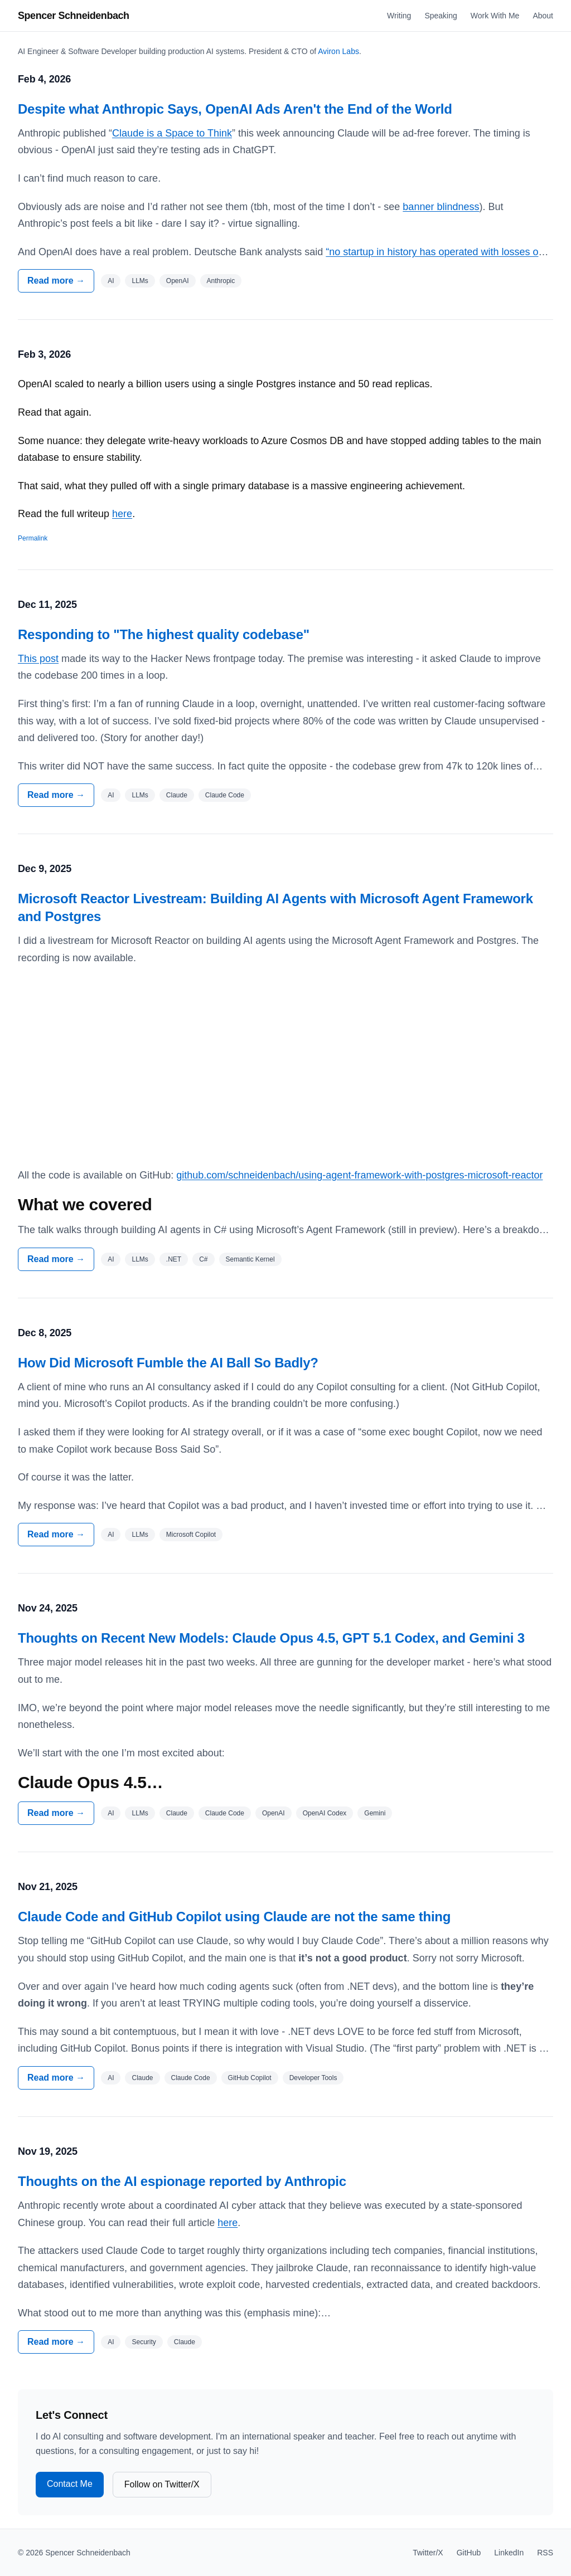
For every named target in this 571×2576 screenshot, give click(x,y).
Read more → (56, 280)
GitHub (469, 2552)
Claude (176, 795)
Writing (399, 15)
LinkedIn (509, 2552)
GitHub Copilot (250, 2078)
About (543, 15)
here (122, 513)
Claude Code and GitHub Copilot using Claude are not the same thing (234, 1916)
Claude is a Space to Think (172, 133)
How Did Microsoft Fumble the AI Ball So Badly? (168, 1362)
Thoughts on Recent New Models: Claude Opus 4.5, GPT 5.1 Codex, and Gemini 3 (271, 1637)
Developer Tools (313, 2078)
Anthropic (221, 281)
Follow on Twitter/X (162, 2484)
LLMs (140, 281)
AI (111, 281)
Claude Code (224, 795)
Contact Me (70, 2484)
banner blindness (441, 206)
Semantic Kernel (250, 1259)
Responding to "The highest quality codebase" (163, 634)
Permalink (32, 538)
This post (38, 658)
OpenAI (177, 281)
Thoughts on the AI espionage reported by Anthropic (182, 2181)
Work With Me (495, 15)
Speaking (440, 15)
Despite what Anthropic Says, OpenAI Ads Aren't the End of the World (235, 108)
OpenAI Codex (325, 1813)
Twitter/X (428, 2552)
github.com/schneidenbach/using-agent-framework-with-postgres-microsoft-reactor (359, 1175)
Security (144, 2342)
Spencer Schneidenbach (73, 15)
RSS (545, 2552)
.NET (173, 1259)
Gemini (374, 1813)
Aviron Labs (338, 51)
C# (203, 1259)
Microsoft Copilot (191, 1534)
